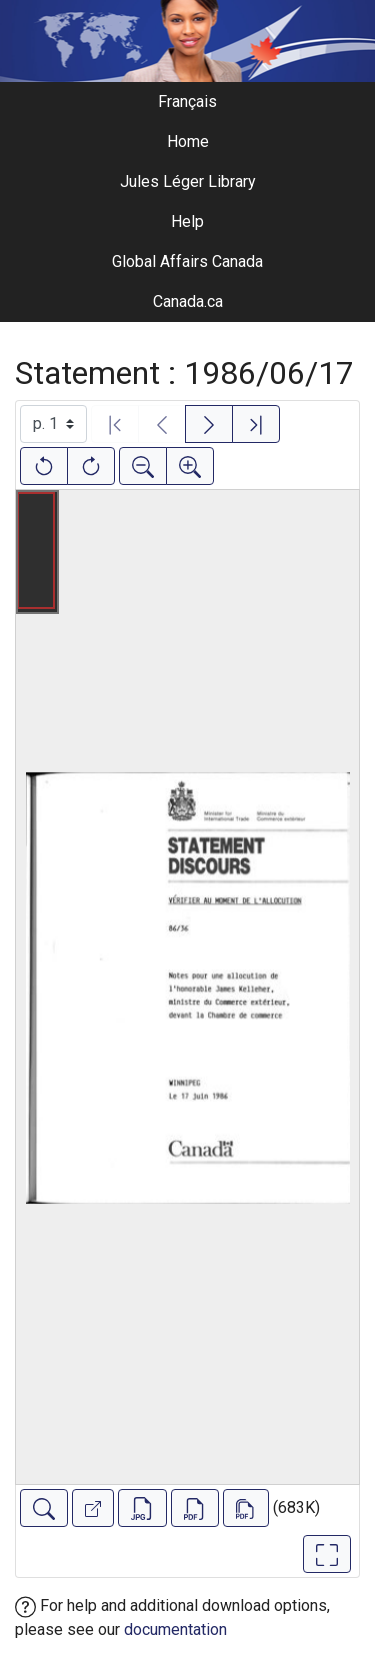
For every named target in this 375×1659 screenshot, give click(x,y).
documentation (175, 1629)
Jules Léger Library (188, 181)
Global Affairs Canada (187, 261)
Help (187, 221)
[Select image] (53, 424)
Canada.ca (188, 301)
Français (187, 101)
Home (188, 141)
